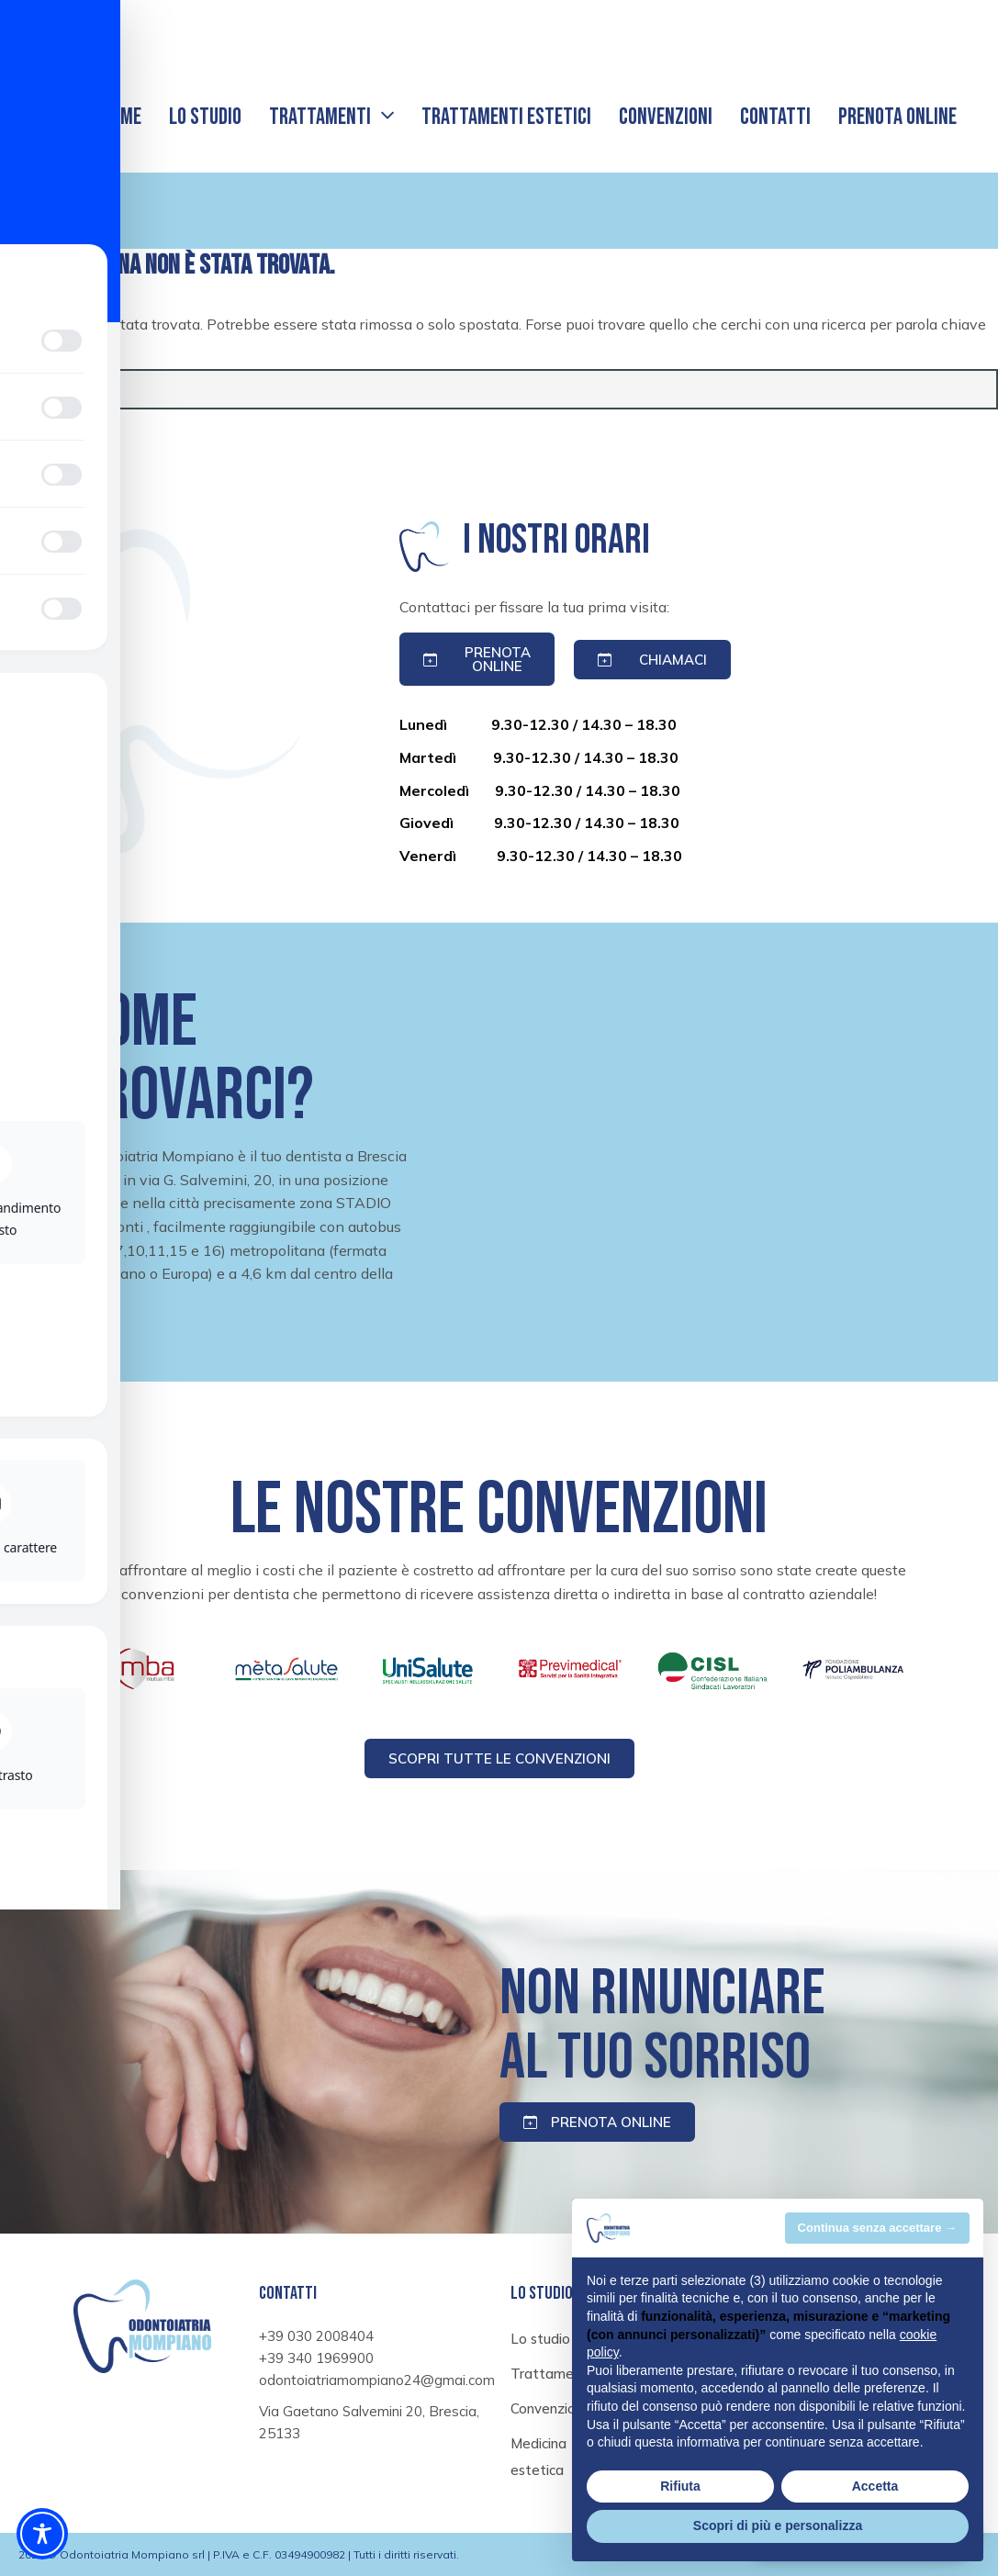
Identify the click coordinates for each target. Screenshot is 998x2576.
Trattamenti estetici (506, 117)
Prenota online (897, 117)
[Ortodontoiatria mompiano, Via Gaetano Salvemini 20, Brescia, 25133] (749, 1152)
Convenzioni (665, 117)
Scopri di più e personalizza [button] (777, 2525)
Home (121, 117)
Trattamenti (338, 117)
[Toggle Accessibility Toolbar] (42, 2534)
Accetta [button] (875, 2486)
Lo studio (205, 117)
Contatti (775, 117)
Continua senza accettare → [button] (877, 2227)
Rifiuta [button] (680, 2486)
